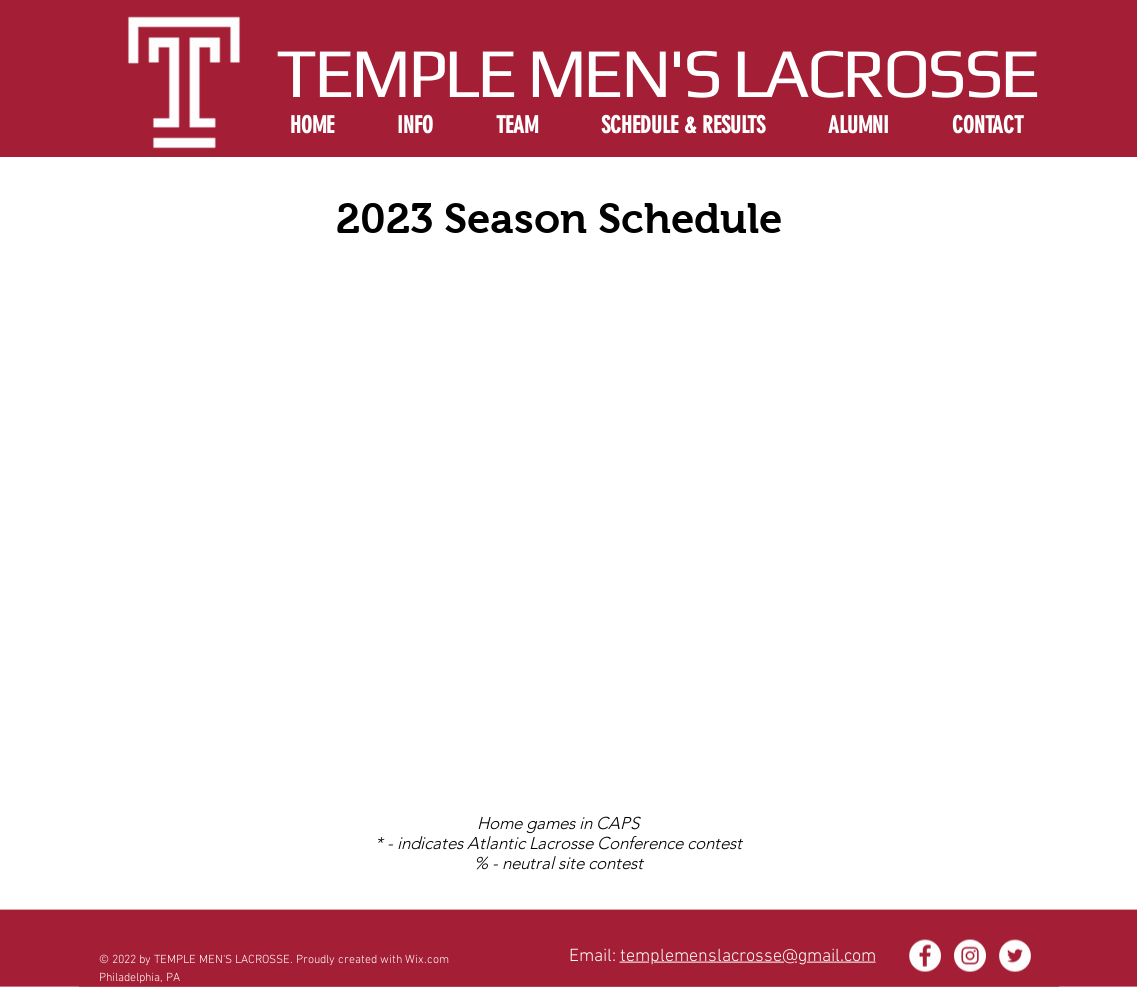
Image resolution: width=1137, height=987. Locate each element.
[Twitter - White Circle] (1015, 956)
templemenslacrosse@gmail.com (748, 956)
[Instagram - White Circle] (970, 956)
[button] (415, 123)
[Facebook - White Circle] (925, 956)
